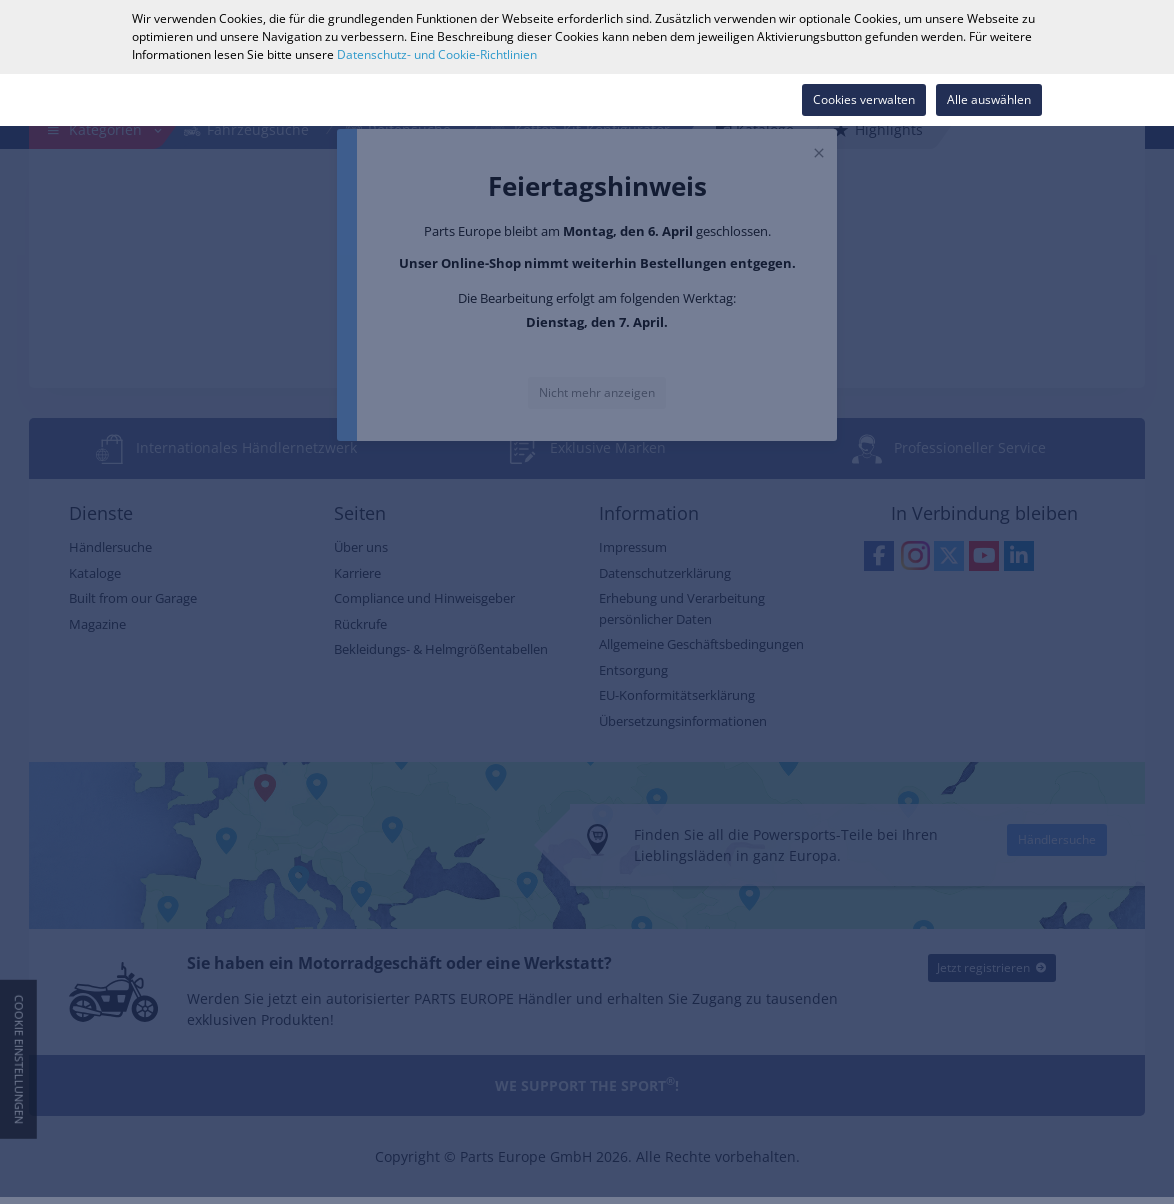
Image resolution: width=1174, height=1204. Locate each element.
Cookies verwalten (864, 99)
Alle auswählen (989, 99)
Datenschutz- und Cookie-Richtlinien (437, 54)
